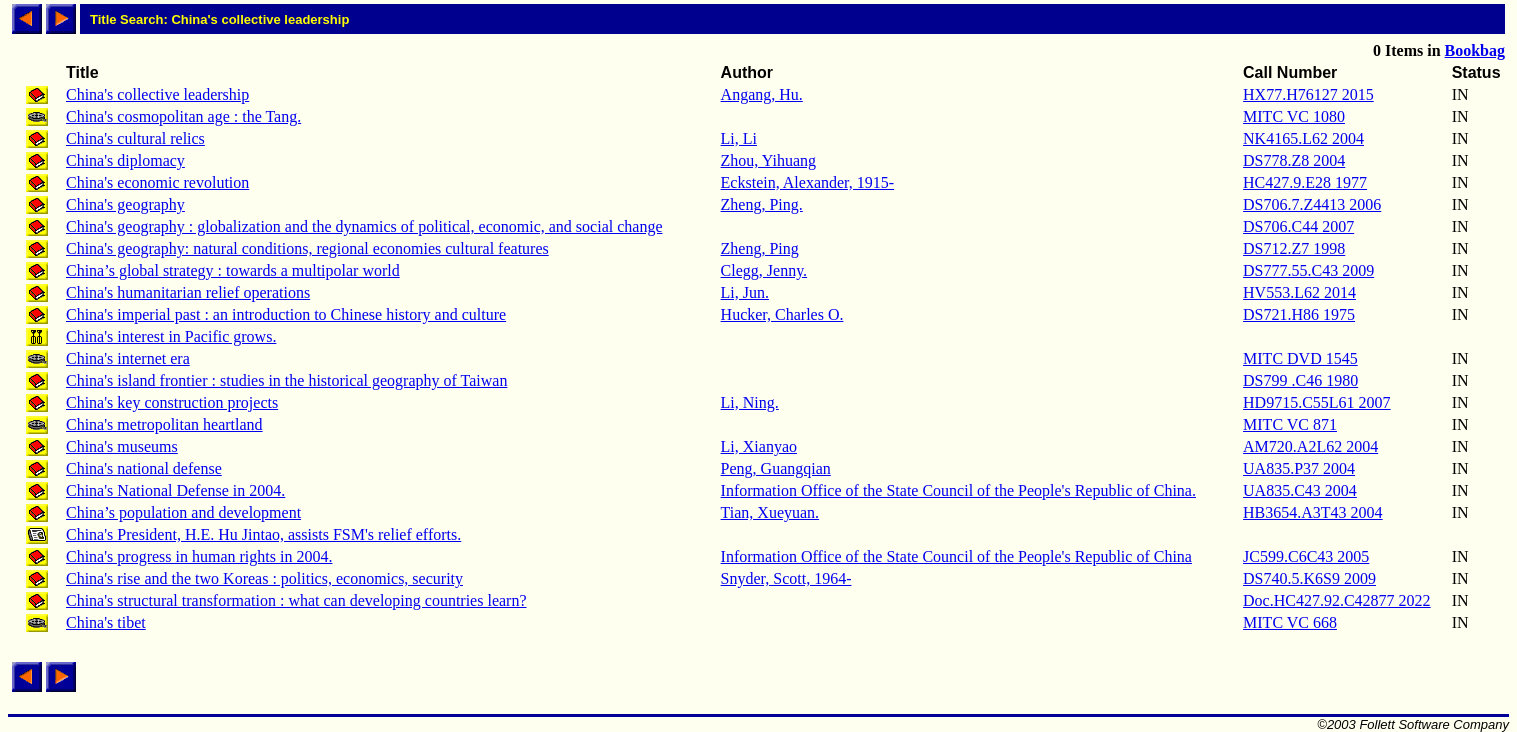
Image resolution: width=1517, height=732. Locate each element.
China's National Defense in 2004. (175, 490)
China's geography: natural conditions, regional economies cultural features (307, 248)
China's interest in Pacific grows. (171, 336)
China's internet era (128, 358)
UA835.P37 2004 (1299, 468)
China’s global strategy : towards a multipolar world (233, 270)
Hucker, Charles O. (782, 314)
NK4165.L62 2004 (1303, 138)
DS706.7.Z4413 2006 (1312, 204)
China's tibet (106, 622)
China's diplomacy (125, 160)
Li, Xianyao (759, 446)
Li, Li (739, 138)
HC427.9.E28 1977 (1305, 182)
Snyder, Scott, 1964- (786, 578)
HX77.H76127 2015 (1308, 94)
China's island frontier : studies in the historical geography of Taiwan (286, 380)
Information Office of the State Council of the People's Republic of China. (958, 490)
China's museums (122, 446)
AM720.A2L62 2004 (1310, 446)
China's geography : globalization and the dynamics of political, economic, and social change (364, 226)
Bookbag (1475, 50)
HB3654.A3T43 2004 (1313, 512)
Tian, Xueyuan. (770, 512)
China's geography (125, 204)
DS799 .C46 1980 (1300, 380)
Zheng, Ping (760, 248)
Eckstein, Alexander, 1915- (808, 182)
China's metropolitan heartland (164, 424)
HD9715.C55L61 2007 (1317, 402)
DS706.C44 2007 (1298, 226)
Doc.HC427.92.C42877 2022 (1337, 600)
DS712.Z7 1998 (1294, 248)
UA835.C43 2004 (1300, 490)
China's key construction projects (172, 402)
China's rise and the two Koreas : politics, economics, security (264, 578)
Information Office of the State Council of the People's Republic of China (956, 556)
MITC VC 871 (1290, 424)
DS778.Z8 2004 (1294, 160)
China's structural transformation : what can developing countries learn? (296, 600)
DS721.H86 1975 (1299, 314)
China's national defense (144, 468)
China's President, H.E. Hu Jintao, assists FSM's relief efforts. (263, 534)
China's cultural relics (135, 138)
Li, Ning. (750, 402)
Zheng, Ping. (762, 204)
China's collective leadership (157, 94)
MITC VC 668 (1290, 622)
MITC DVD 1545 (1300, 358)
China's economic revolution (157, 182)
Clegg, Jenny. (764, 270)
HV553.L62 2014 (1299, 292)
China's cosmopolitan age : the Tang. (183, 116)
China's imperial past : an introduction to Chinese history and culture (286, 314)
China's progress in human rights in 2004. (199, 556)
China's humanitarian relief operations (188, 292)
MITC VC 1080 (1294, 116)
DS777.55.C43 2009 (1308, 270)
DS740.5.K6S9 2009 (1309, 578)
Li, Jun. (745, 292)
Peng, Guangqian (776, 468)
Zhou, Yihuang (768, 160)
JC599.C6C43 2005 (1306, 556)
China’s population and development (183, 512)
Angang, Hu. (762, 94)
